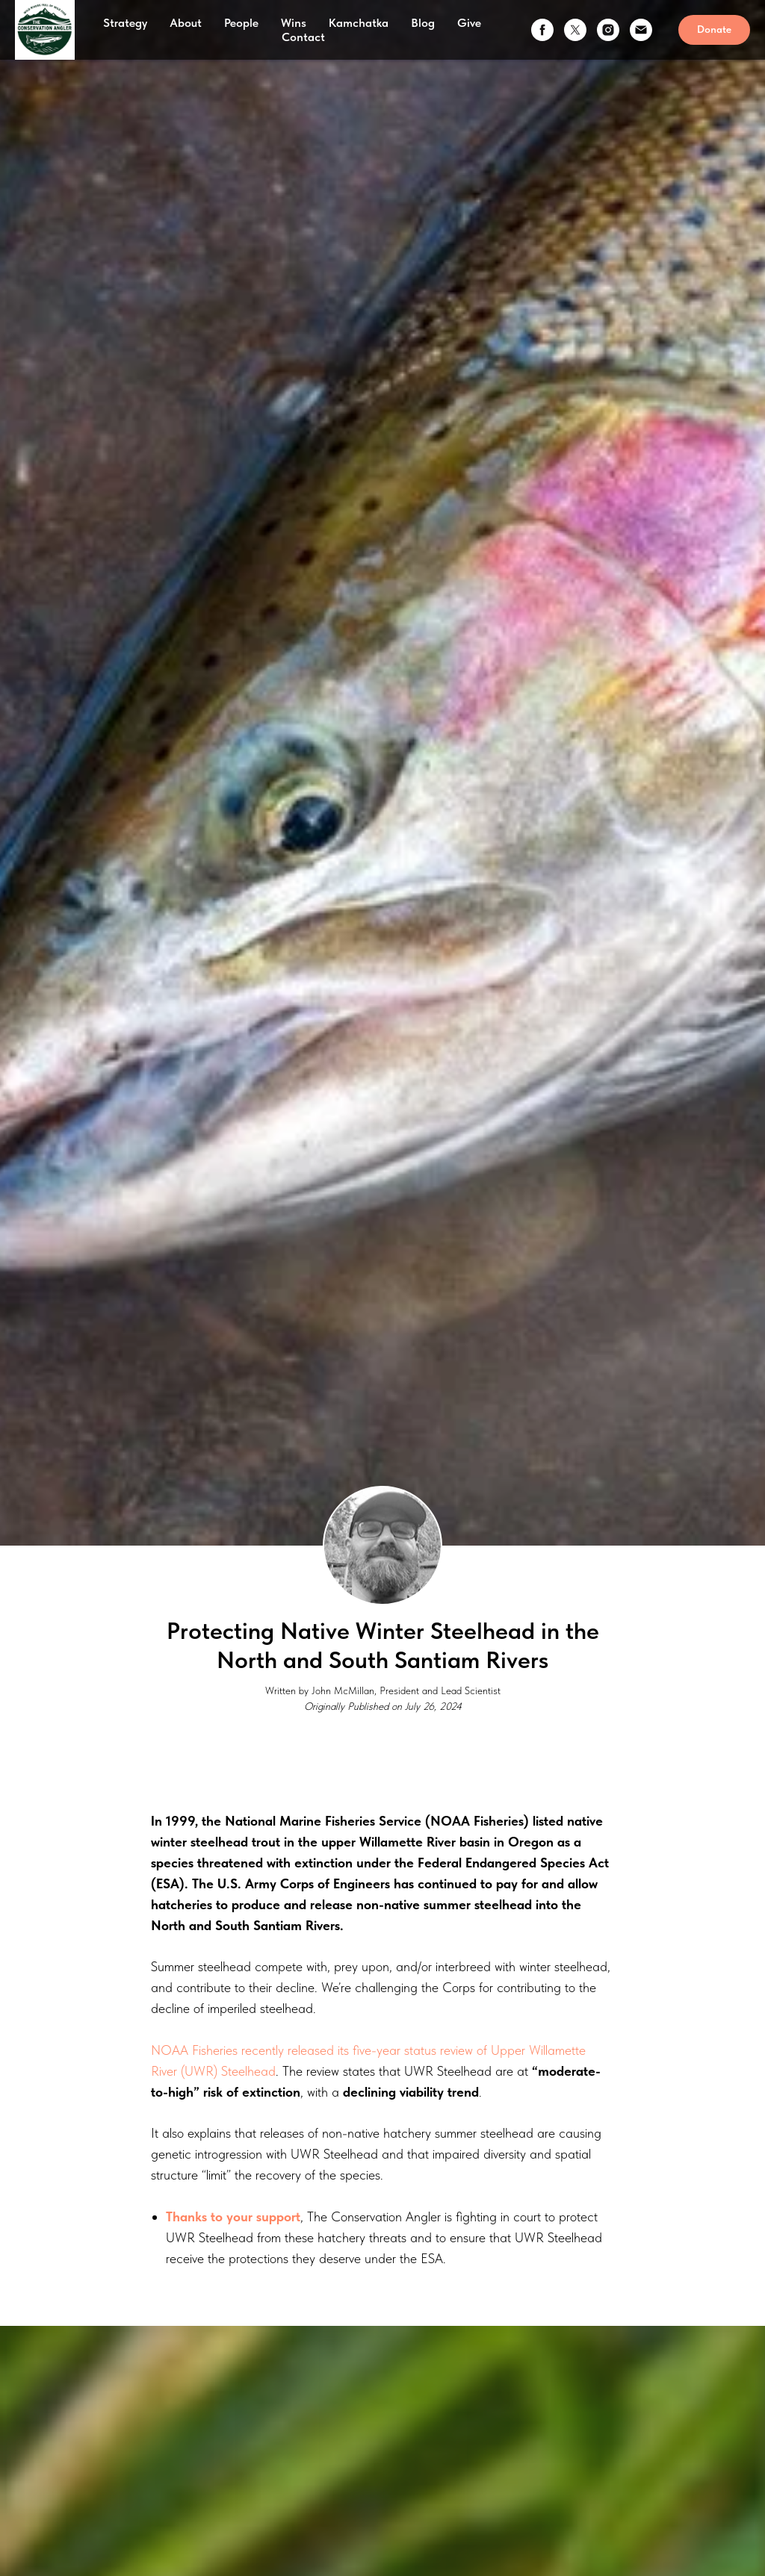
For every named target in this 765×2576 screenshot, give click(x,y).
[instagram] (608, 30)
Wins (293, 23)
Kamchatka (358, 23)
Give (469, 23)
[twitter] (575, 30)
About (186, 23)
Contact (303, 37)
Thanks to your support (233, 2216)
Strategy (125, 23)
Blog (423, 23)
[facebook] (542, 30)
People (241, 23)
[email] (641, 30)
